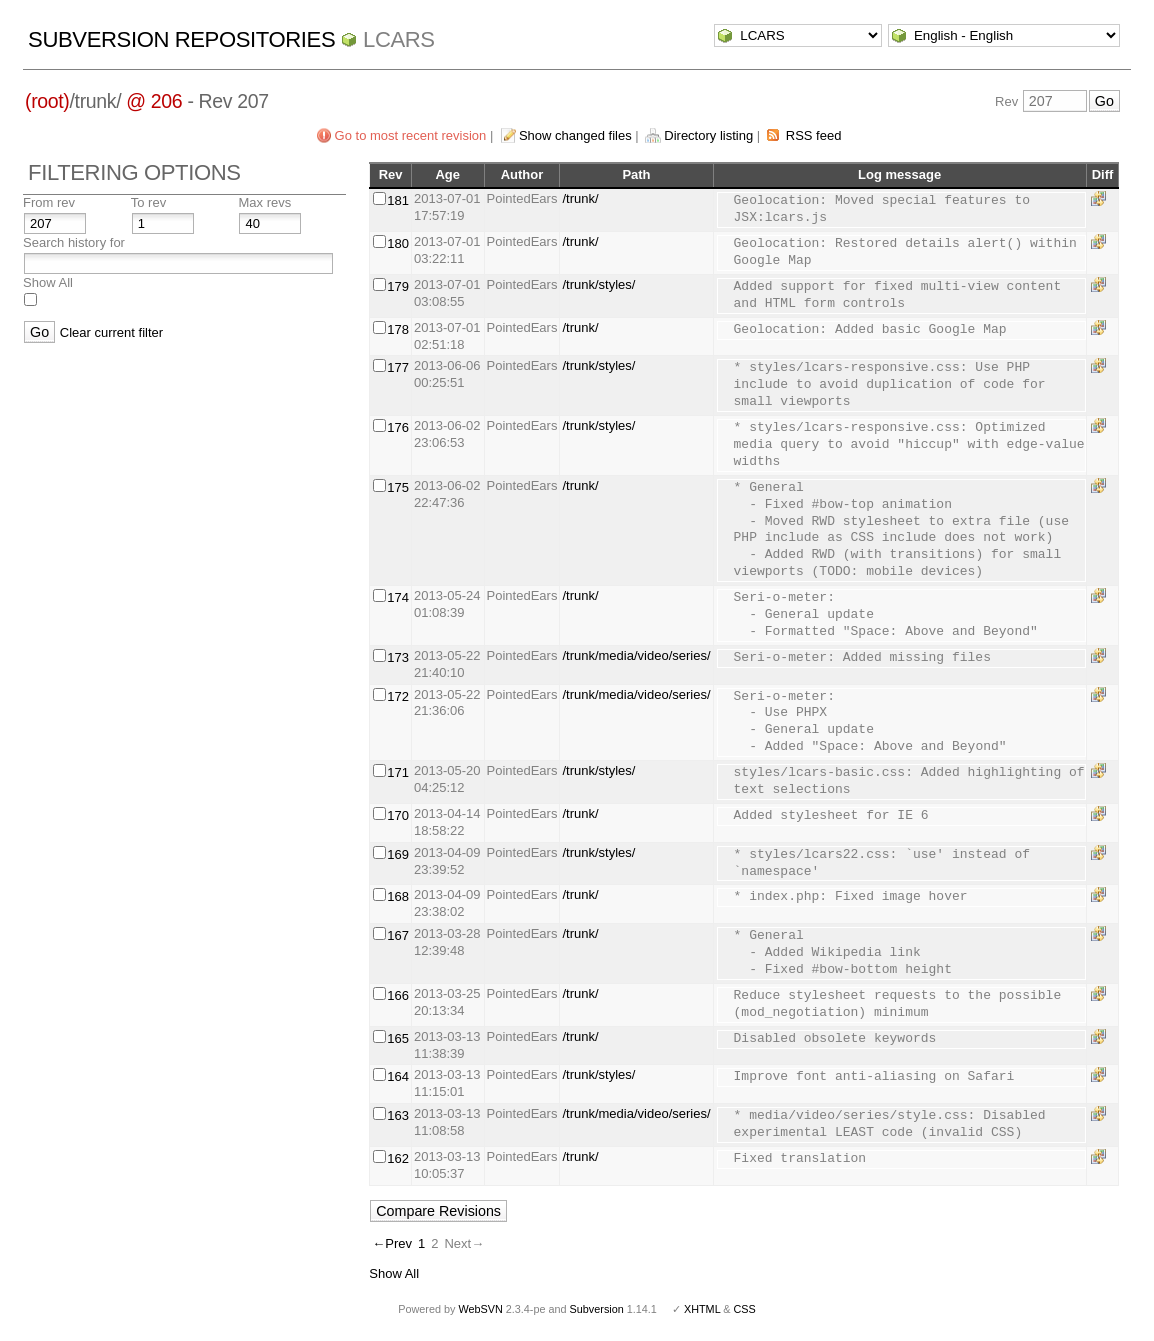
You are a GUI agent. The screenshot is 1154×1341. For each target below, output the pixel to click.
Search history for (74, 242)
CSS (745, 1309)
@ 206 (154, 101)
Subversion (597, 1309)
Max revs (264, 202)
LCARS (399, 39)
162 (398, 1158)
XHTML (702, 1309)
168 (398, 896)
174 (398, 597)
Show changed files (575, 135)
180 (398, 243)
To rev (148, 202)
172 (398, 696)
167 (398, 935)
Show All (48, 282)
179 (398, 286)
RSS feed (814, 135)
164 (398, 1076)
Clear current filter (111, 332)
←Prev (392, 1243)
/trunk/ (580, 198)
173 (398, 657)
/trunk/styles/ (598, 284)
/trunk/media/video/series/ (636, 655)
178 (398, 329)
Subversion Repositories (181, 39)
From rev (49, 202)
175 (398, 487)
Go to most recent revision (411, 135)
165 (398, 1038)
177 (398, 367)
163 (398, 1115)
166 (398, 995)
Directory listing (708, 135)
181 (398, 200)
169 (398, 854)
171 (398, 772)
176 (398, 427)
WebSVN (480, 1309)
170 (398, 815)
